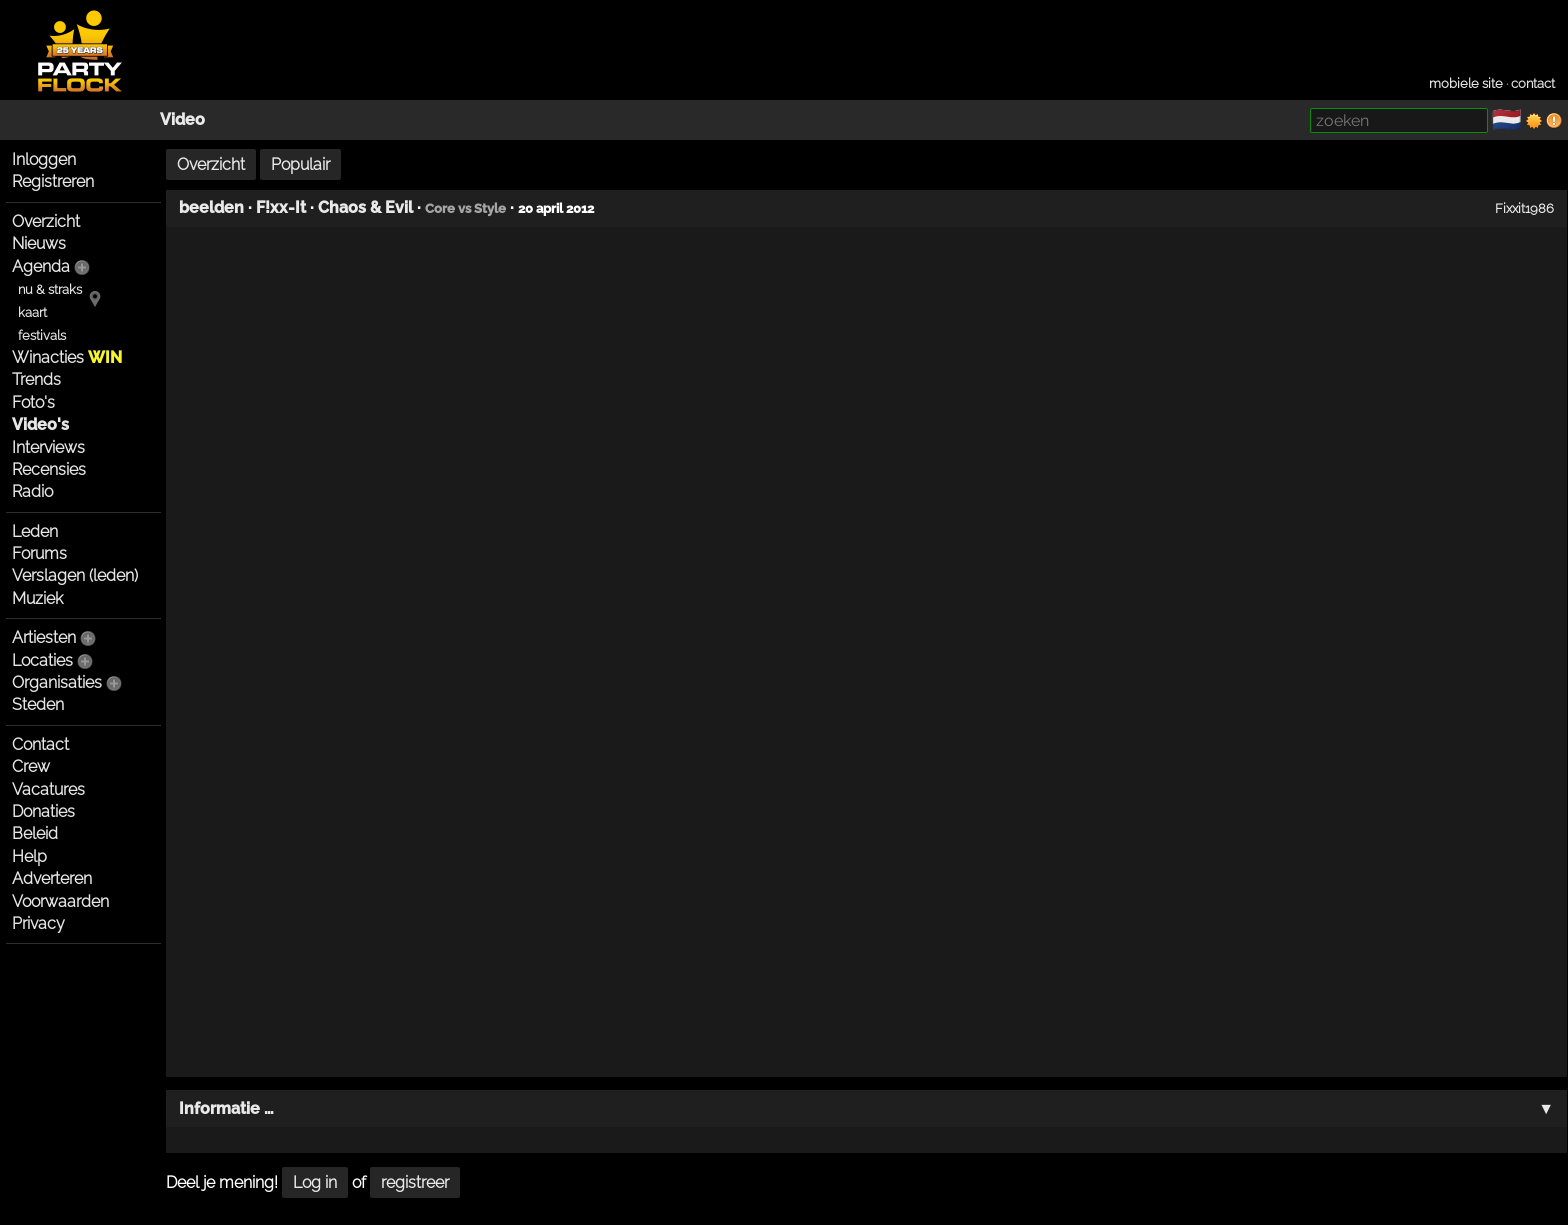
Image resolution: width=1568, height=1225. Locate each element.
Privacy (38, 923)
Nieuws (39, 243)
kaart (32, 312)
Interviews (48, 447)
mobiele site (1466, 83)
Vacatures (48, 789)
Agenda (41, 266)
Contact (40, 744)
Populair (300, 164)
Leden (35, 531)
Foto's (33, 402)
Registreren (53, 181)
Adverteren (52, 878)
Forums (39, 553)
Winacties (67, 357)
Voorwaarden (60, 901)
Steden (38, 704)
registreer (415, 1182)
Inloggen (44, 159)
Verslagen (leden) (75, 575)
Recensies (49, 469)
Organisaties (57, 682)
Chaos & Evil (365, 207)
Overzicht (46, 221)
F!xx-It (281, 207)
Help (29, 856)
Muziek (37, 598)
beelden (211, 207)
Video (182, 119)
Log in (315, 1182)
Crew (31, 766)
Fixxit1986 (1524, 208)
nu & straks (50, 289)
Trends (36, 379)
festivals (42, 335)
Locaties (42, 660)
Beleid (35, 833)
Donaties (43, 811)
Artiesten (44, 637)
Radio (32, 491)
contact (1533, 83)
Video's (40, 424)
